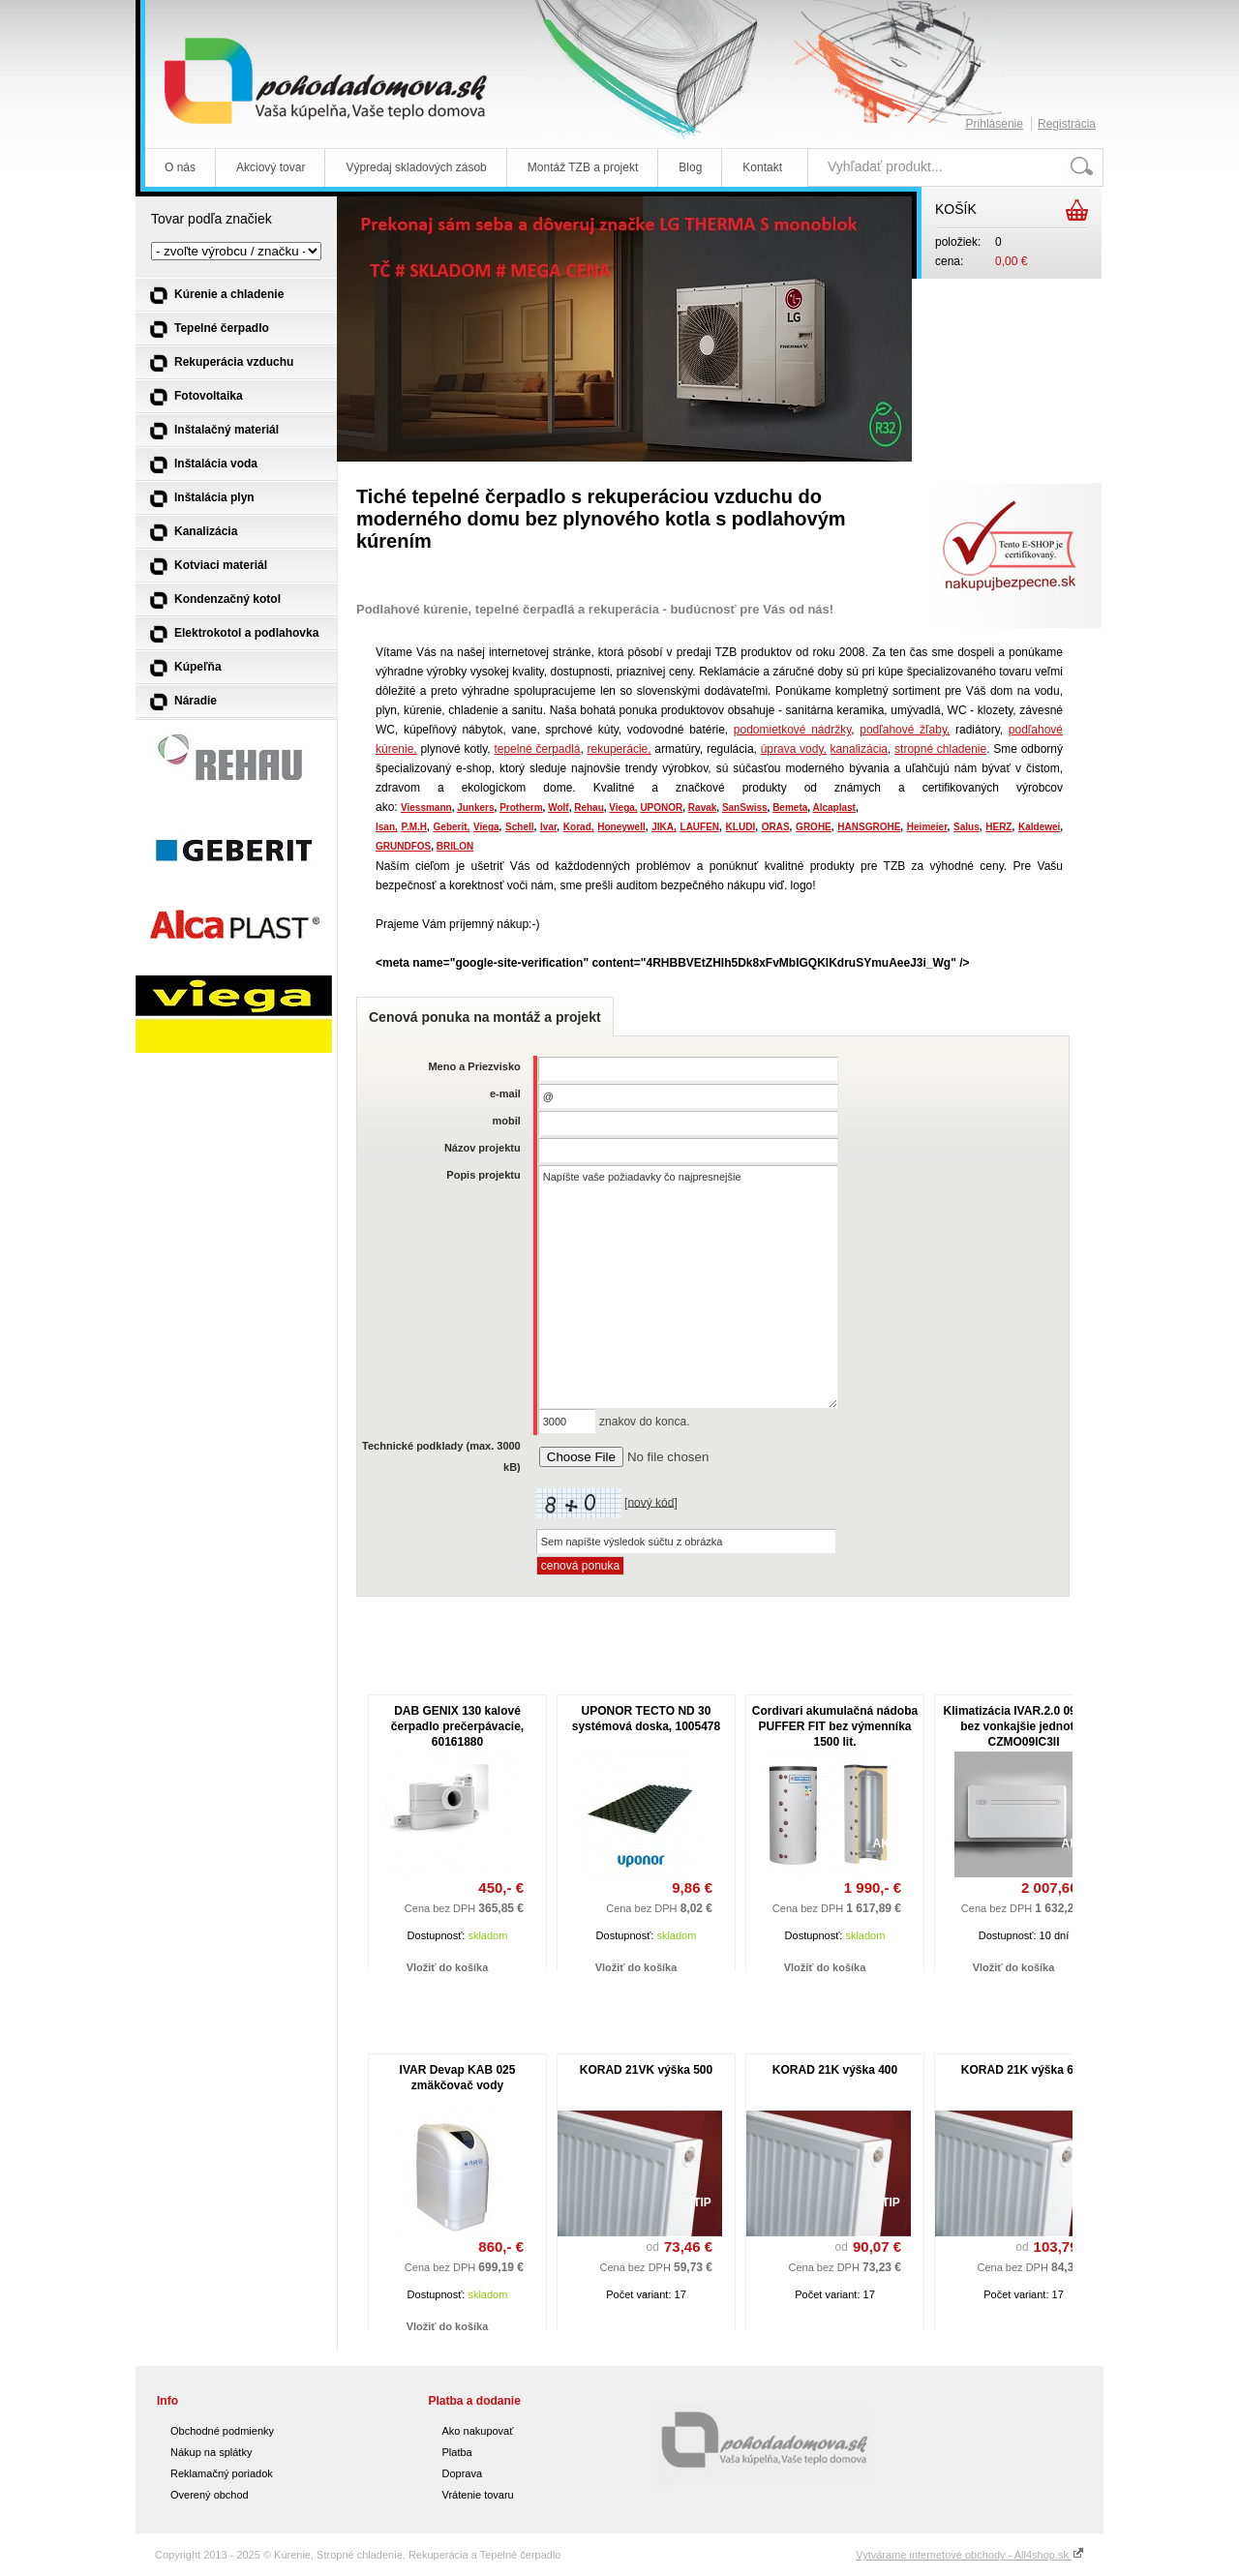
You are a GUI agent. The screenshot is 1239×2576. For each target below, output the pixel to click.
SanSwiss (745, 807)
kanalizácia (859, 749)
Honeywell (621, 827)
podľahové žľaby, (905, 729)
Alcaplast (833, 807)
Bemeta (789, 807)
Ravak (702, 807)
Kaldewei (1039, 827)
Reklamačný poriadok (221, 2473)
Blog (690, 167)
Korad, (578, 827)
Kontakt (762, 167)
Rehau (589, 807)
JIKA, (664, 827)
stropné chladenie (940, 749)
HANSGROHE (868, 827)
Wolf (558, 807)
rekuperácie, (619, 749)
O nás (180, 167)
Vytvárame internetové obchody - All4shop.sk (970, 2555)
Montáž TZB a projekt (583, 167)
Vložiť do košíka (448, 1967)
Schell (519, 827)
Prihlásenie (994, 124)
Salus (966, 827)
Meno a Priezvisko (474, 1066)
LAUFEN (700, 827)
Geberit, (452, 827)
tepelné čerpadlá (537, 749)
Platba (457, 2452)
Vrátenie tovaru (478, 2495)
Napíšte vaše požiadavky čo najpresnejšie (688, 1287)
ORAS (776, 827)
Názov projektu (482, 1147)
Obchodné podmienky (222, 2431)
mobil (506, 1120)
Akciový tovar (270, 167)
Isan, (387, 827)
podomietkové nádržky (792, 729)
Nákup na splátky (211, 2452)
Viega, (623, 807)
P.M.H (415, 827)
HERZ (998, 827)
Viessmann (426, 807)
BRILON (455, 846)
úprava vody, (794, 749)
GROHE (813, 827)
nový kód (650, 1502)
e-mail (505, 1093)
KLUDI (741, 827)
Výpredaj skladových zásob (416, 167)
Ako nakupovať (478, 2431)
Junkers (475, 807)
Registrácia (1067, 124)
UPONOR (661, 807)
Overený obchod (209, 2495)
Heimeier (927, 827)
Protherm (520, 807)
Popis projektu (483, 1175)
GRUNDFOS (403, 846)
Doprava (462, 2473)
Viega (486, 827)
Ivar (548, 827)
